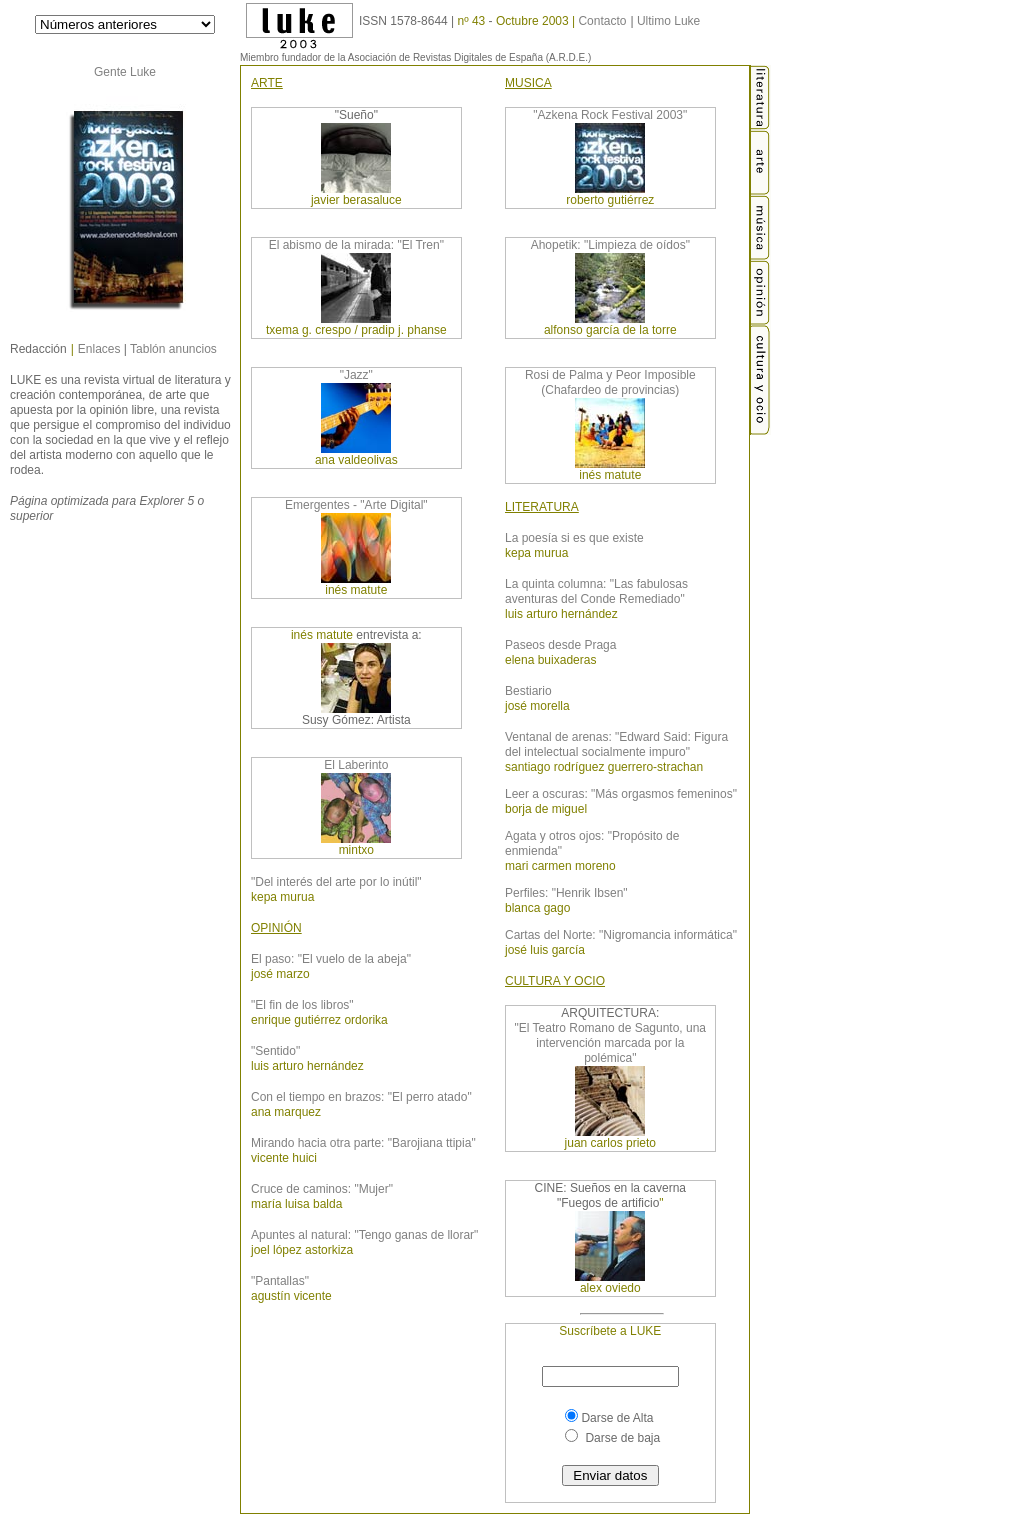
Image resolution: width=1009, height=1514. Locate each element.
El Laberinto (356, 765)
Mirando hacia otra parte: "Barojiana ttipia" (363, 1143)
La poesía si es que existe (574, 538)
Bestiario (528, 691)
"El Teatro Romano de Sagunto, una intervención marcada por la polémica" (611, 1043)
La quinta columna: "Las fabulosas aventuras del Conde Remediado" (596, 591)
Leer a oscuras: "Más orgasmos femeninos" (621, 794)
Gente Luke (125, 72)
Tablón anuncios (173, 349)
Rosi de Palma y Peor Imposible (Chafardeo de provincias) (610, 382)
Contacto (602, 21)
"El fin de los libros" (302, 1005)
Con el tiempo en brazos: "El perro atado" (361, 1097)
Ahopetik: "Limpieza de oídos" (610, 245)
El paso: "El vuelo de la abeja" (331, 959)
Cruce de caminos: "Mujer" (322, 1189)
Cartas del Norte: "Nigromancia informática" (621, 935)
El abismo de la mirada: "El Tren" (356, 245)
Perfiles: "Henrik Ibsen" (566, 893)
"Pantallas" (280, 1281)
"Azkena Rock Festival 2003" (610, 115)
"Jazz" (356, 375)
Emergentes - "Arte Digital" (356, 505)
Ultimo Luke (668, 21)
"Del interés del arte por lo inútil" (336, 882)
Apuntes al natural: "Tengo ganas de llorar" (364, 1235)
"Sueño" (356, 115)
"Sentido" (275, 1051)
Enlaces (99, 349)
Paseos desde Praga (560, 645)
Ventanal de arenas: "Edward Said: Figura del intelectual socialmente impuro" (616, 744)
